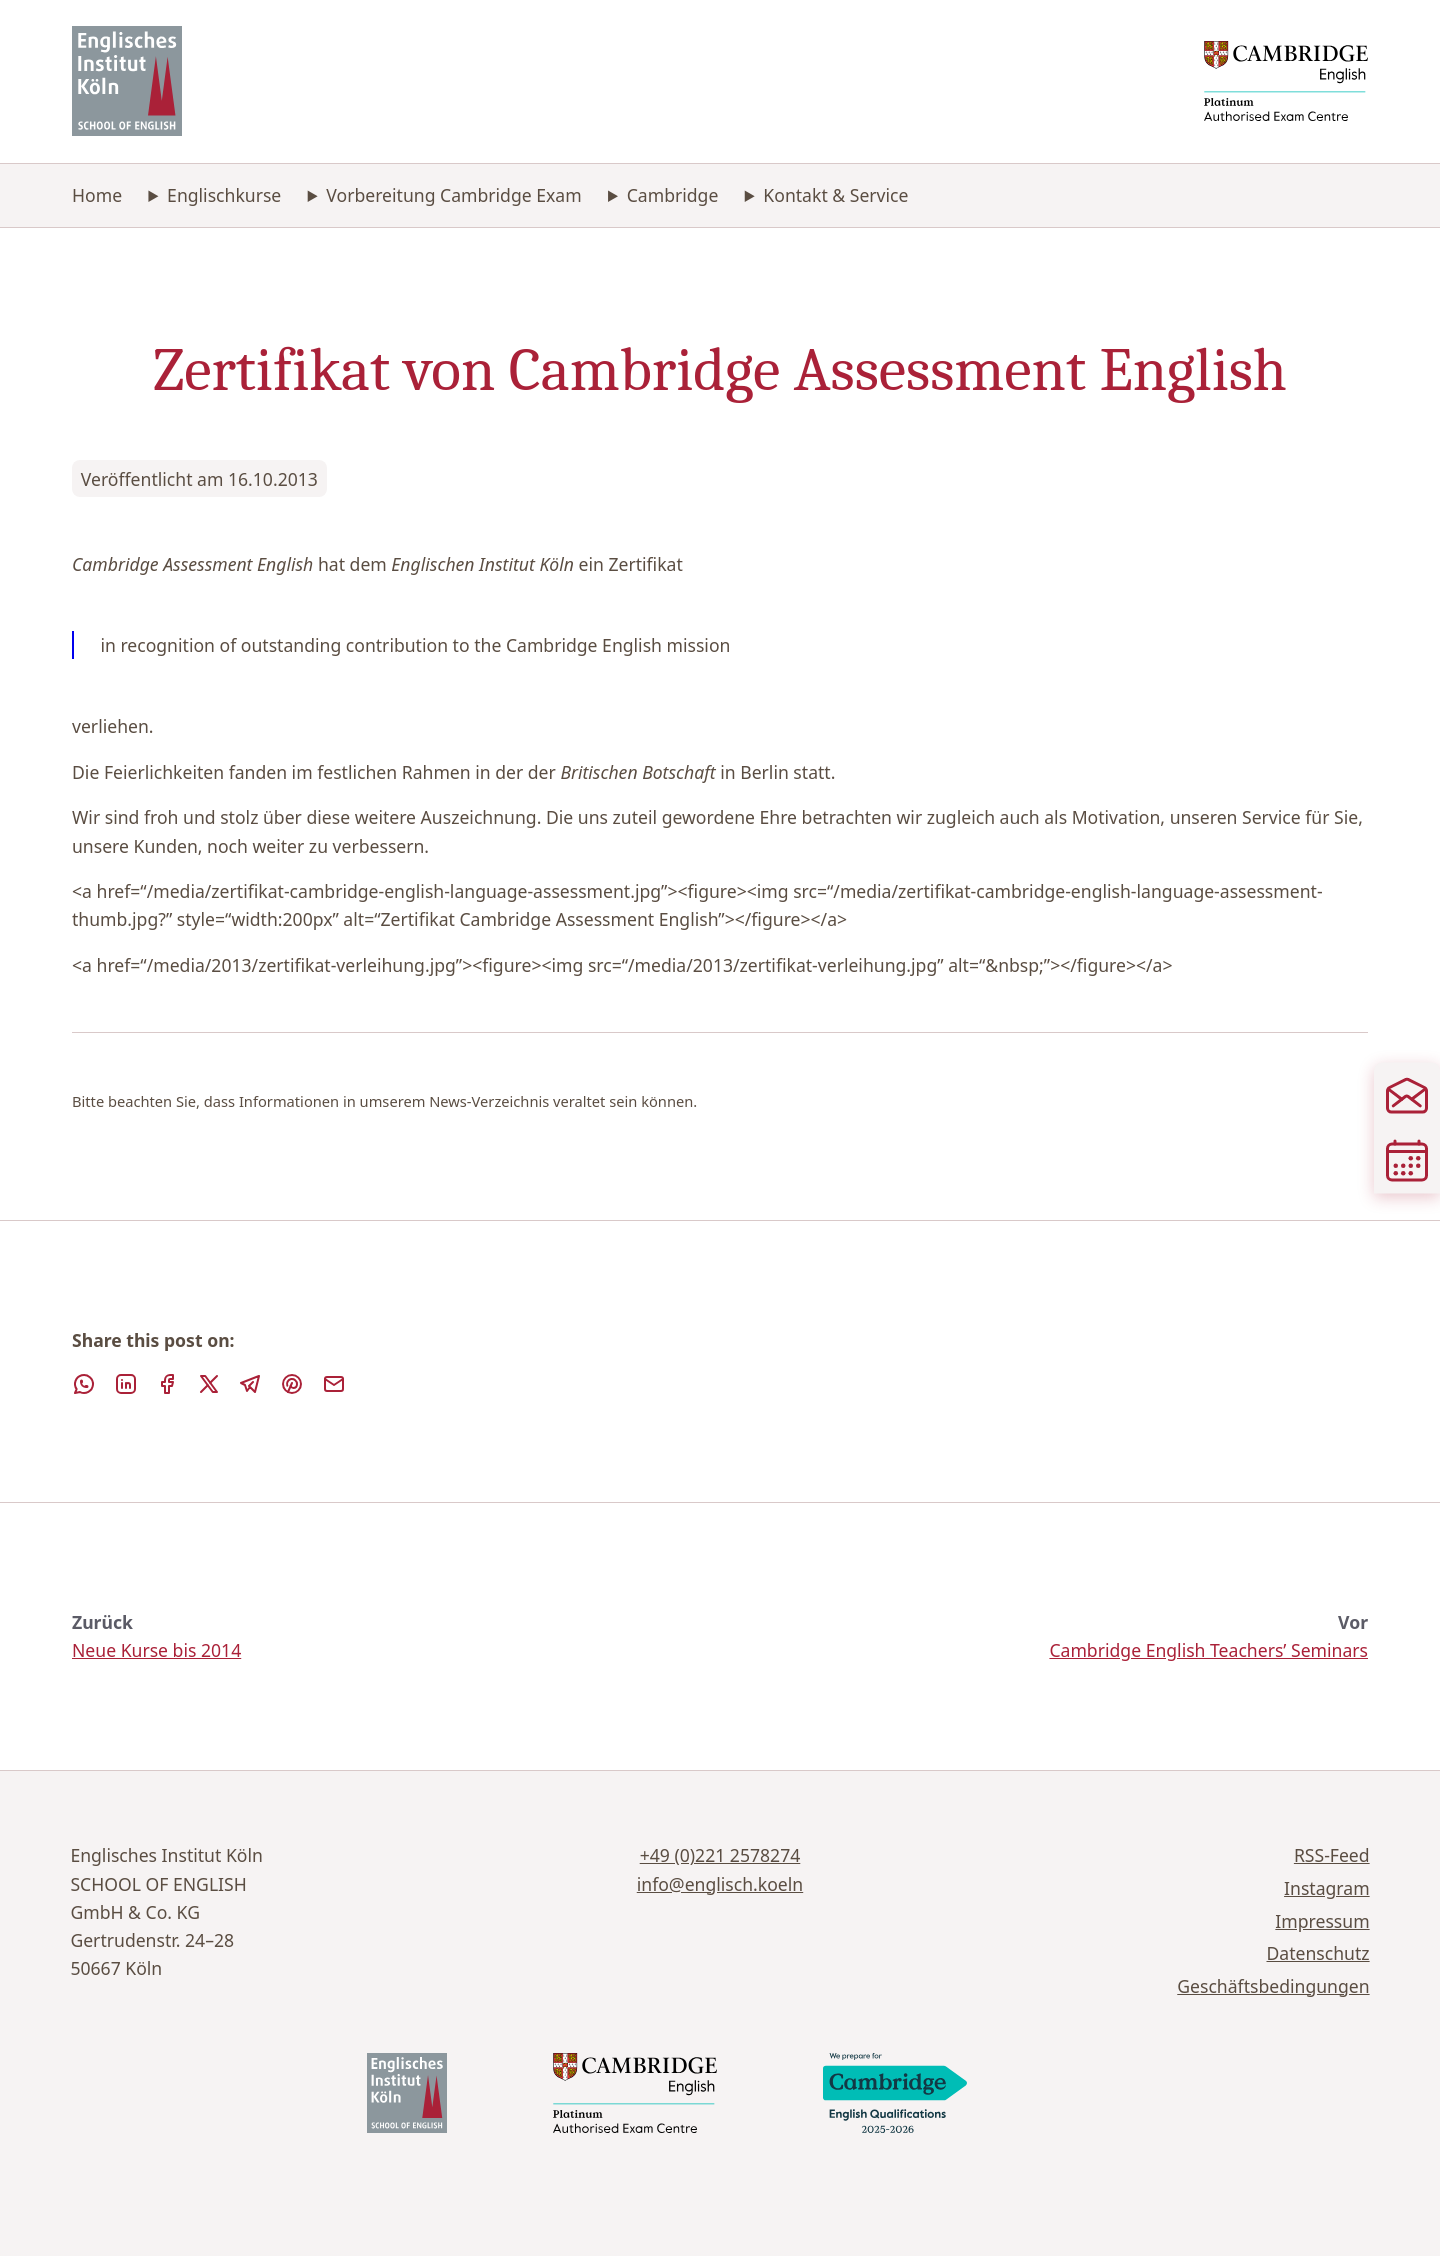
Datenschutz (1318, 1953)
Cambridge (673, 195)
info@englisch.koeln (720, 1884)
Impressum (1322, 1921)
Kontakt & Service (835, 195)
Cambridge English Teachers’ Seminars (1208, 1650)
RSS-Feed (1332, 1855)
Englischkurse (224, 195)
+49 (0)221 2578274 (720, 1855)
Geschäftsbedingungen (1273, 1986)
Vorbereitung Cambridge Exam (453, 195)
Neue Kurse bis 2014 (156, 1650)
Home (97, 195)
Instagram (1327, 1888)
